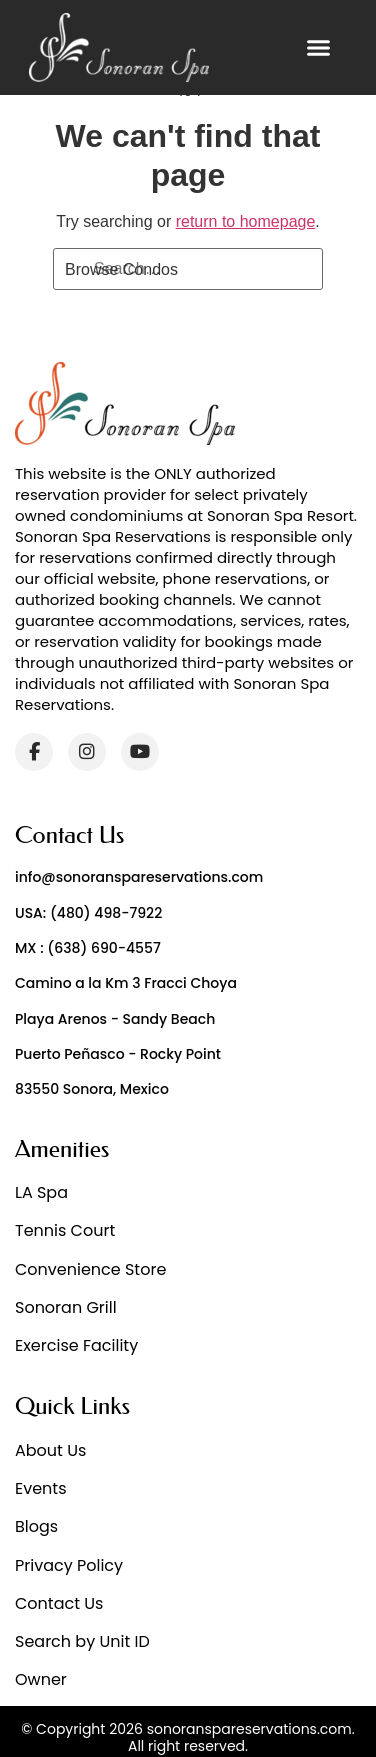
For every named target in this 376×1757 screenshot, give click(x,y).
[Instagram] (87, 752)
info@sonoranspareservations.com (139, 877)
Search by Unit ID (82, 1641)
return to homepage (246, 221)
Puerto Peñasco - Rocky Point (118, 1054)
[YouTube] (140, 752)
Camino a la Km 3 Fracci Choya (126, 983)
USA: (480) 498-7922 (88, 913)
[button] (319, 48)
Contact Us (59, 1603)
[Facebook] (34, 752)
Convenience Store (90, 1269)
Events (41, 1488)
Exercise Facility (76, 1345)
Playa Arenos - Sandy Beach (115, 1019)
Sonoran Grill (66, 1307)
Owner (41, 1679)
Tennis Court (65, 1230)
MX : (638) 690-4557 (88, 948)
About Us (50, 1450)
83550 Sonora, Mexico (92, 1089)
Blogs (36, 1526)
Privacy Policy (69, 1565)
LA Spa (41, 1192)
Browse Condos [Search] (121, 269)
